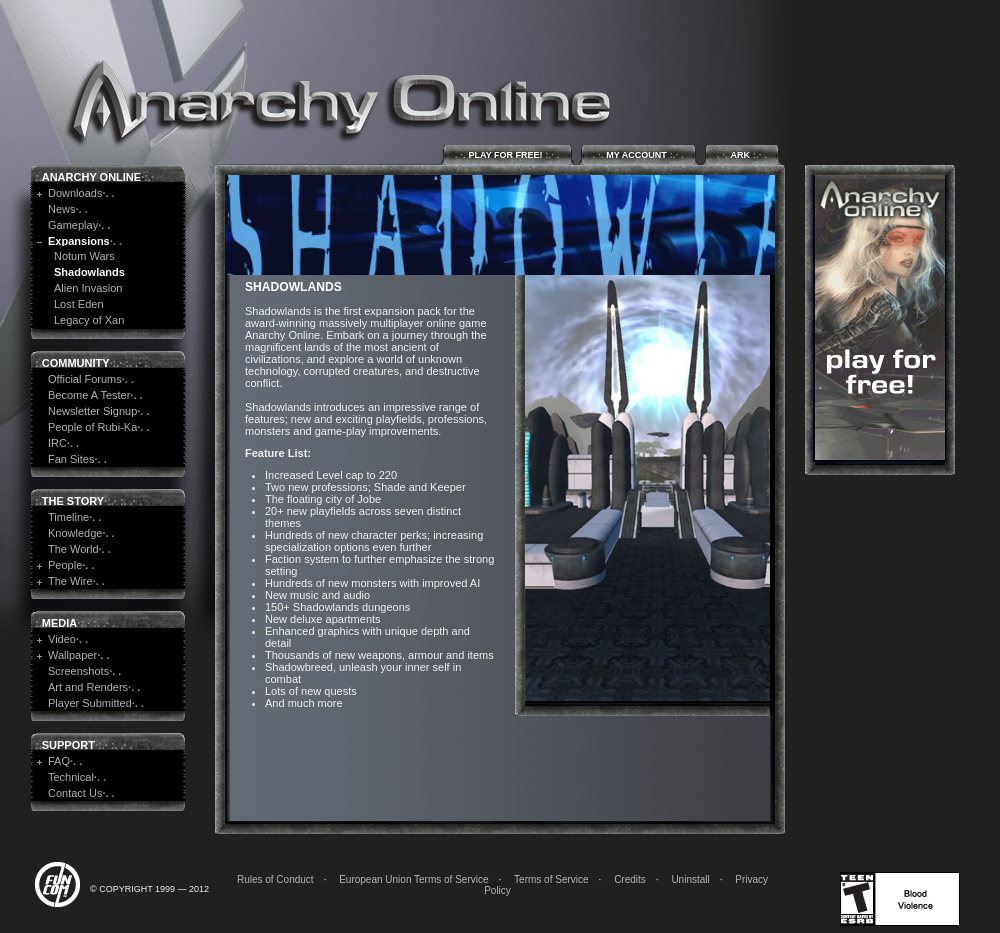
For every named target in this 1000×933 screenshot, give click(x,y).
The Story (73, 501)
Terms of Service (551, 879)
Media (59, 623)
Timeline (68, 517)
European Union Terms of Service (413, 879)
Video (62, 639)
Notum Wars (84, 256)
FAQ (59, 761)
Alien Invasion (88, 288)
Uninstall (690, 879)
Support (68, 745)
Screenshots (78, 671)
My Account (638, 154)
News (62, 209)
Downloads (75, 193)
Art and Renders (88, 687)
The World (73, 549)
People (65, 565)
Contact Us (75, 793)
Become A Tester (89, 395)
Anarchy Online (91, 177)
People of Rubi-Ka (92, 427)
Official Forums (85, 379)
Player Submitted (90, 703)
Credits (630, 879)
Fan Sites (71, 459)
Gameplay (73, 225)
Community (76, 363)
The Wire (70, 581)
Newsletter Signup (92, 411)
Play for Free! (507, 154)
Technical (71, 777)
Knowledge (75, 533)
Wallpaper (72, 655)
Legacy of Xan (89, 320)
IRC (57, 443)
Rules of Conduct (275, 879)
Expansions (79, 241)
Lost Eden (79, 304)
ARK (742, 154)
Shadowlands (89, 272)
